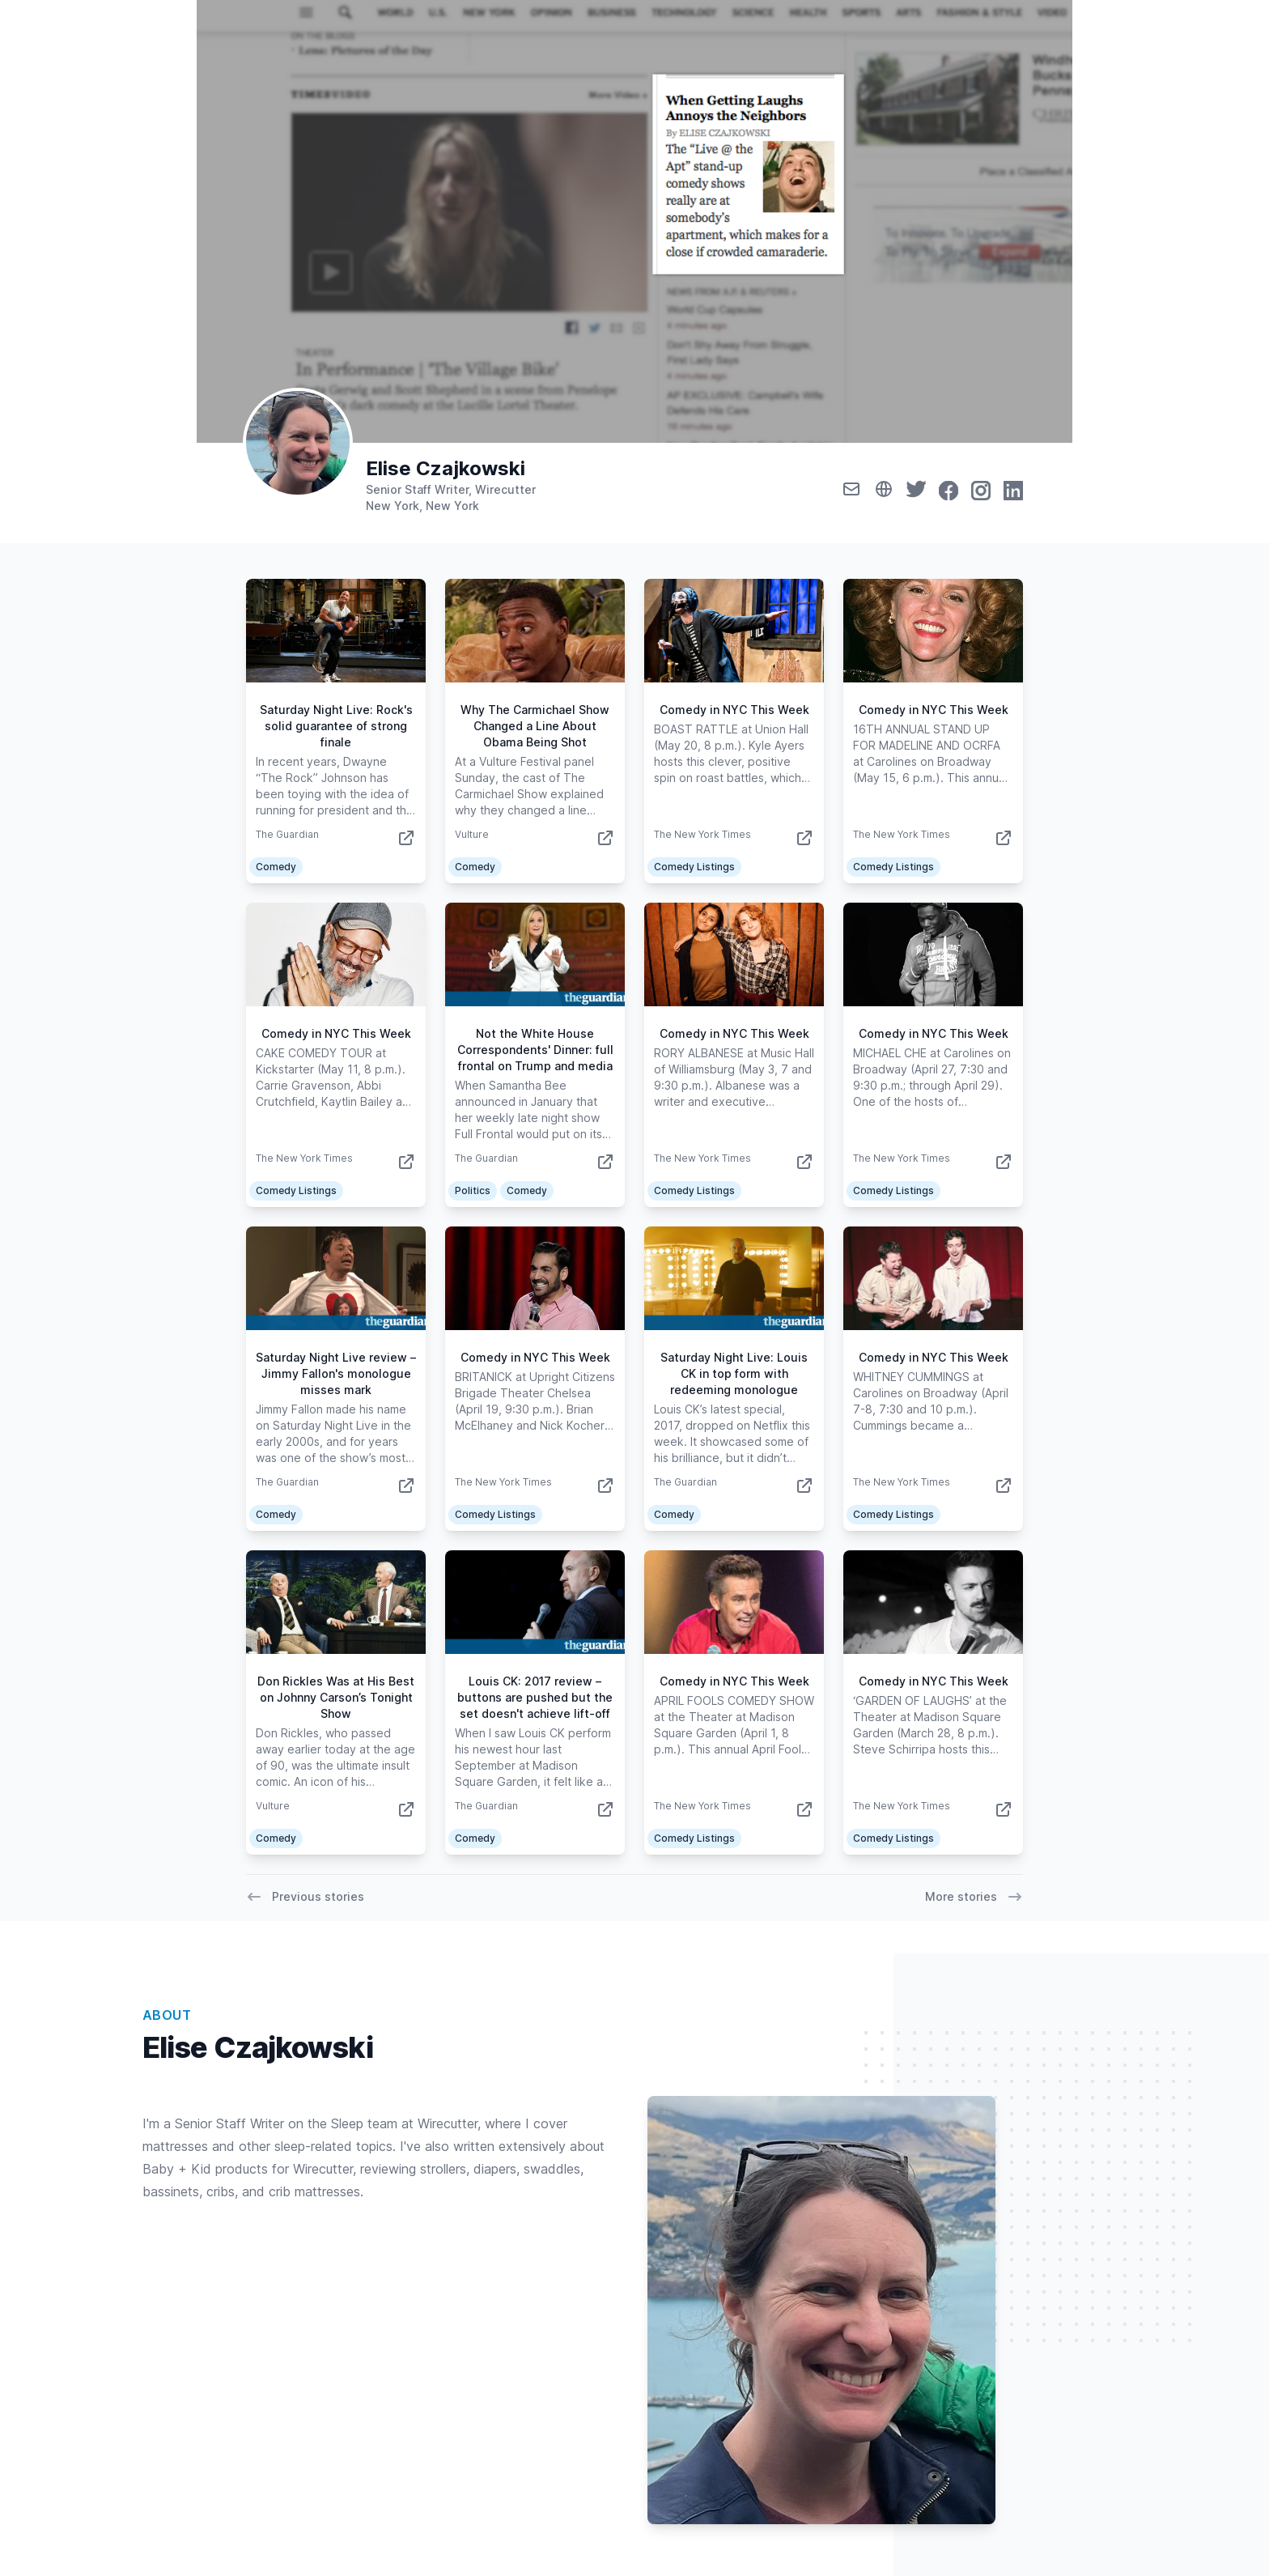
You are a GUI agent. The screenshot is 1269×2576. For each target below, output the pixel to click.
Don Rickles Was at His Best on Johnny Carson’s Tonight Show (335, 1697)
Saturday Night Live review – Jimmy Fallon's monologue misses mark (336, 1373)
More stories (974, 1897)
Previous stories (305, 1897)
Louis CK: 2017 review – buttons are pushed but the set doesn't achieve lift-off (535, 1697)
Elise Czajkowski (445, 468)
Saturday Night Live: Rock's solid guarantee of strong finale (336, 726)
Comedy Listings (694, 867)
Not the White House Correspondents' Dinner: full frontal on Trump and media (535, 1050)
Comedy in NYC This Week (734, 709)
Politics (472, 1190)
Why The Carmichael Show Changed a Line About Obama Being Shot (534, 726)
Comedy (276, 867)
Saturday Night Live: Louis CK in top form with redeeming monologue (734, 1373)
